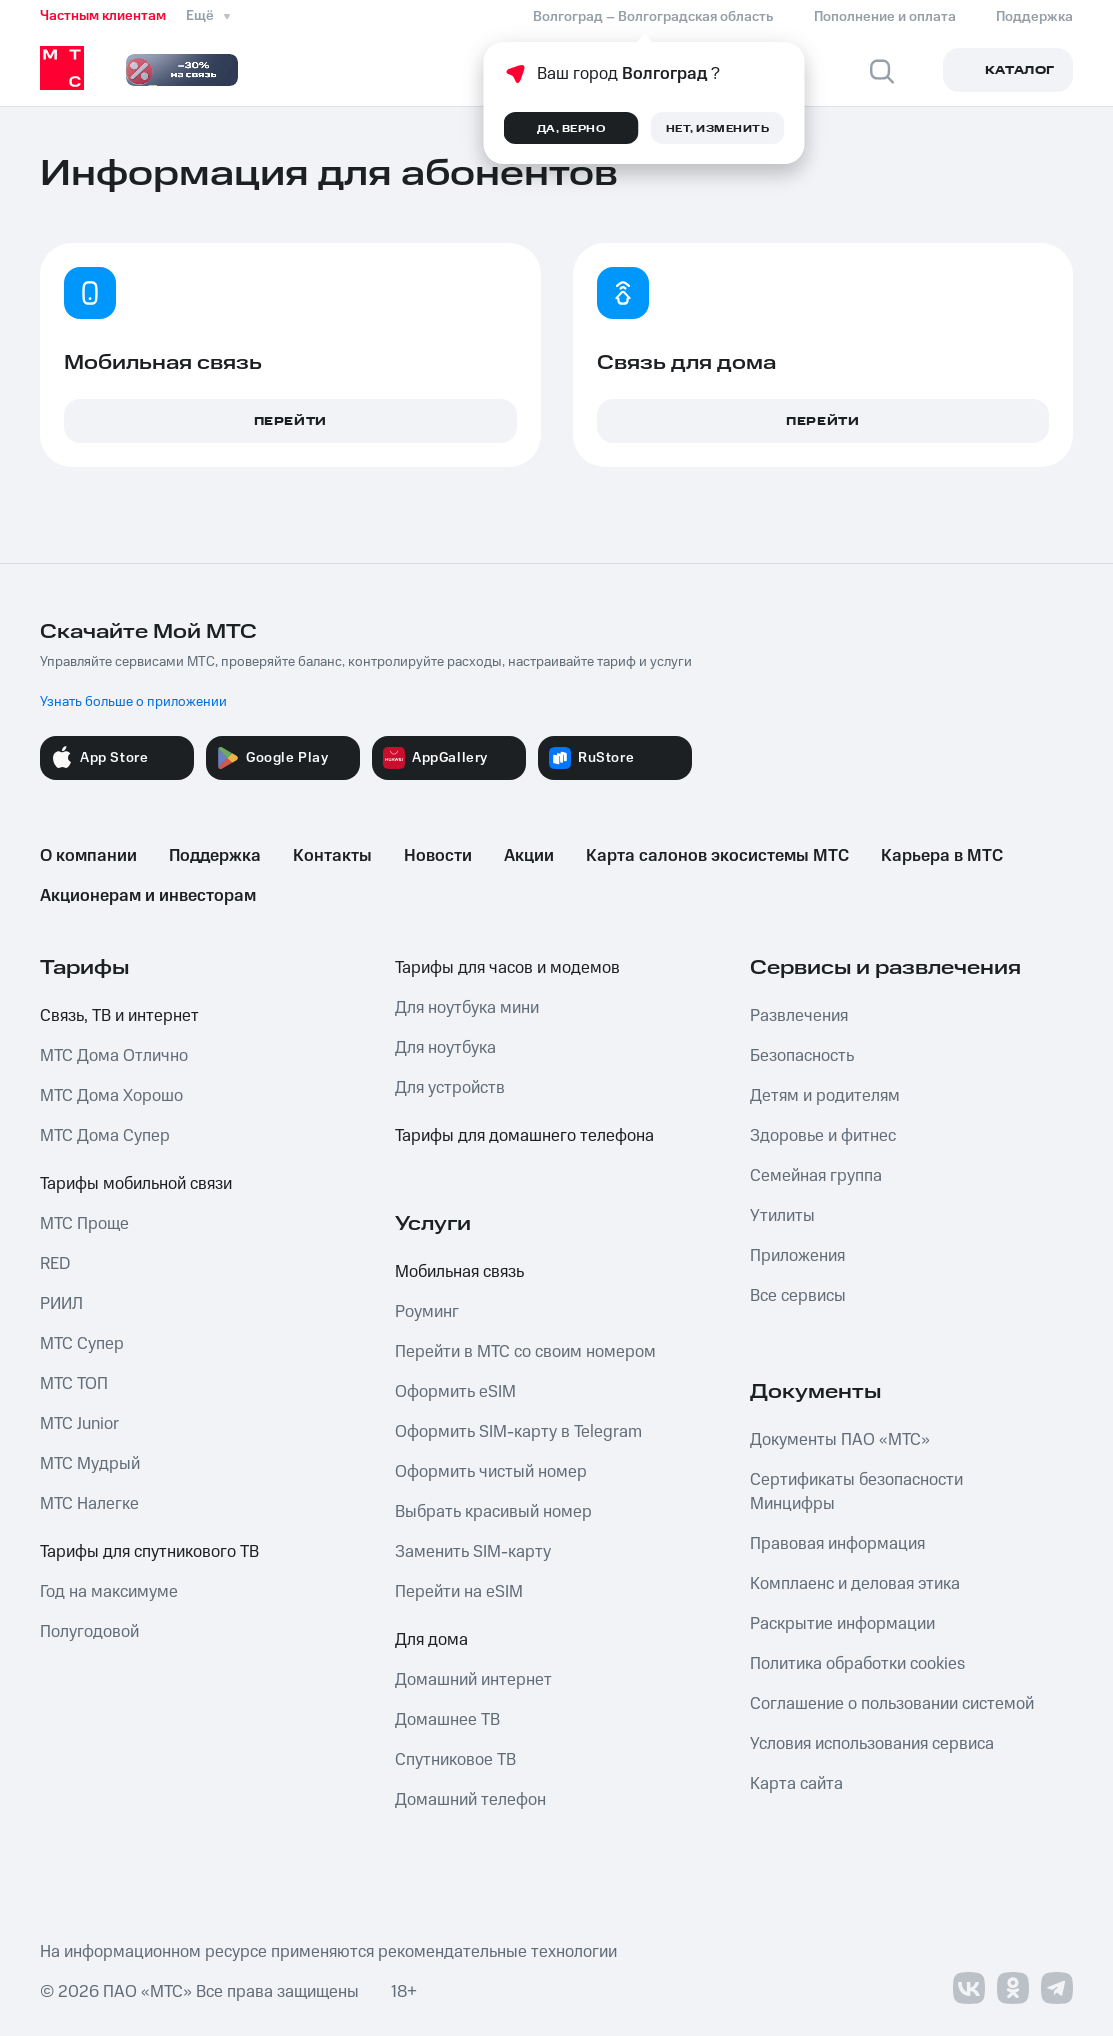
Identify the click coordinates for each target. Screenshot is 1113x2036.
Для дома (431, 1640)
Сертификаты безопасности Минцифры (856, 1492)
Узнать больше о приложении (133, 702)
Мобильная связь (459, 1272)
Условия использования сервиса (872, 1744)
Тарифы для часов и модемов (507, 968)
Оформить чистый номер (491, 1472)
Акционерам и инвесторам (148, 896)
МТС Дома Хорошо (111, 1096)
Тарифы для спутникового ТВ (149, 1552)
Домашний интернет (473, 1680)
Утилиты (782, 1216)
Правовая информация (837, 1544)
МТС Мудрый (90, 1464)
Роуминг (427, 1312)
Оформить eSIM (455, 1392)
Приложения (797, 1256)
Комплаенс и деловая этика (855, 1584)
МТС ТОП (74, 1384)
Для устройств (450, 1088)
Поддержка (215, 856)
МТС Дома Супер (105, 1136)
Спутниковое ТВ (455, 1760)
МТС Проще (84, 1224)
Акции (529, 856)
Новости (438, 856)
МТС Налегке (89, 1504)
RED (55, 1264)
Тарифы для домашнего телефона (524, 1136)
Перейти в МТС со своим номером (525, 1352)
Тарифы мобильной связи (136, 1184)
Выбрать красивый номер (493, 1512)
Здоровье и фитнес (823, 1136)
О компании (88, 856)
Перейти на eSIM (459, 1592)
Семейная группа (816, 1176)
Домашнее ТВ (447, 1720)
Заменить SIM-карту (473, 1552)
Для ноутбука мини (467, 1008)
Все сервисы (798, 1296)
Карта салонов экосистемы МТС (717, 856)
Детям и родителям (825, 1096)
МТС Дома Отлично (114, 1056)
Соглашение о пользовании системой (892, 1704)
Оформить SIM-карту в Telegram (518, 1432)
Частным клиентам (103, 16)
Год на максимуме (109, 1592)
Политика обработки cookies (857, 1664)
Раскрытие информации (842, 1624)
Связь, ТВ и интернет (119, 1016)
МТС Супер (82, 1344)
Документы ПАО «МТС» (840, 1440)
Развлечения (799, 1016)
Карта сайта (796, 1784)
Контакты (332, 856)
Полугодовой (89, 1632)
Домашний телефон (470, 1800)
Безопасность (802, 1056)
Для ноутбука (445, 1048)
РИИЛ (61, 1304)
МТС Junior (79, 1424)
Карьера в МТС (942, 856)
